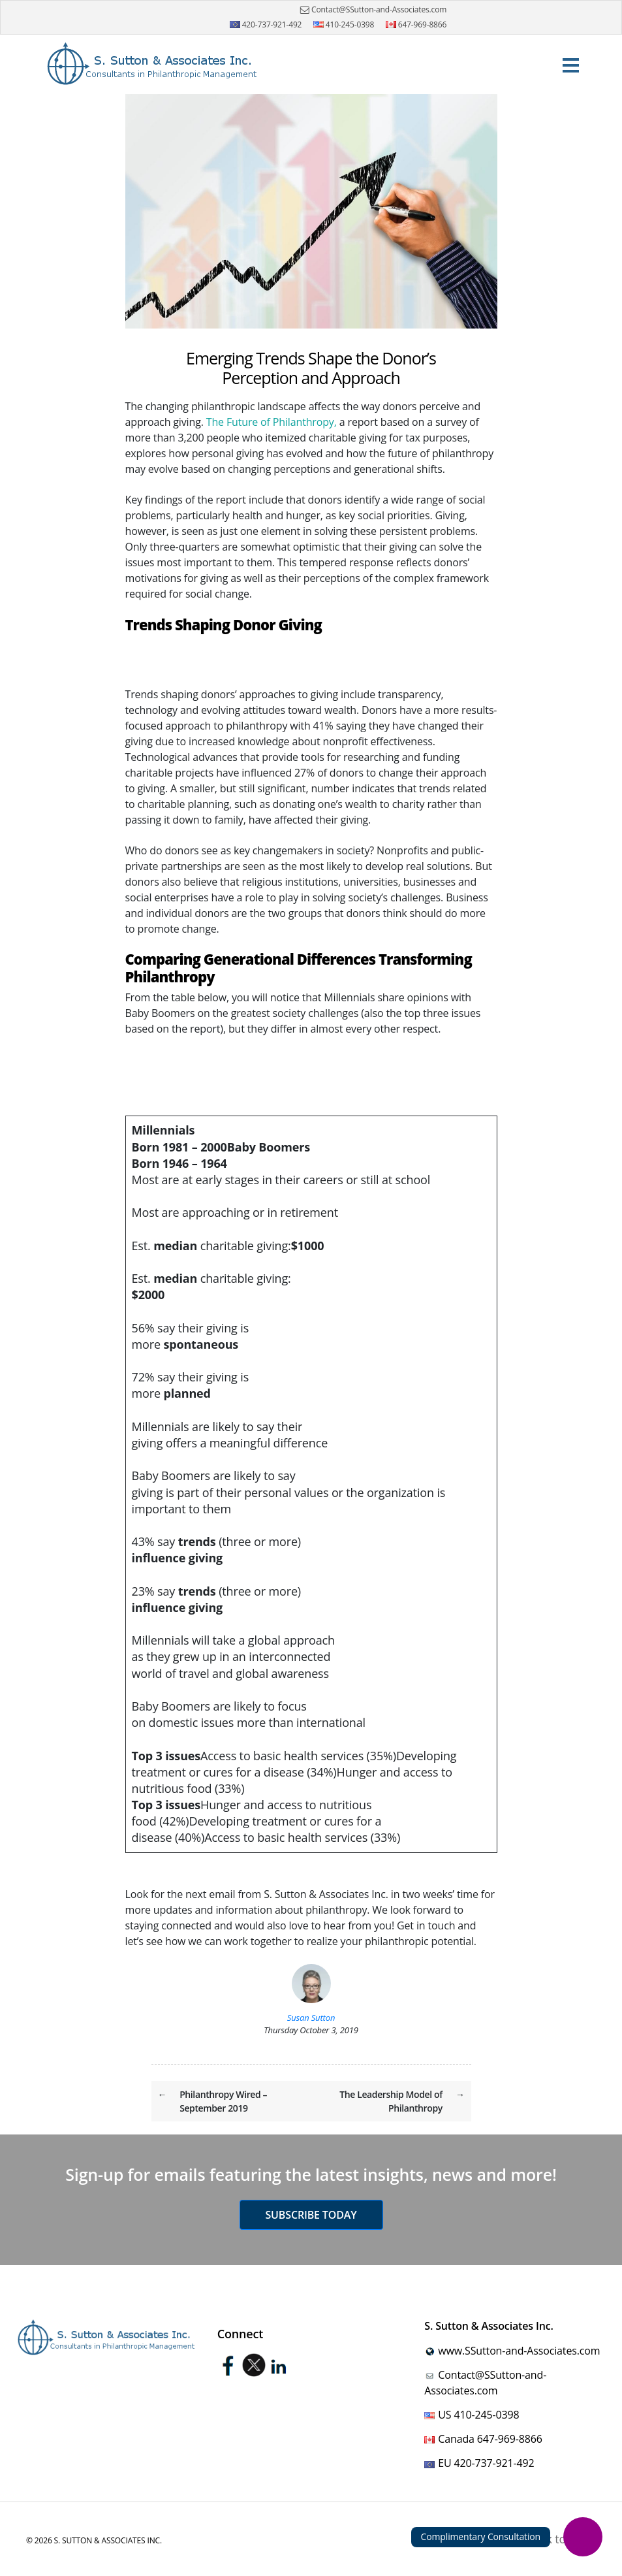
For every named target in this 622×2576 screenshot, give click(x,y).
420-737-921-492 (266, 24)
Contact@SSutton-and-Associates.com (371, 10)
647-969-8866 (416, 24)
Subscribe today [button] (310, 2215)
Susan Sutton (311, 2017)
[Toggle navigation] (570, 64)
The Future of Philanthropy (270, 422)
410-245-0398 (344, 24)
